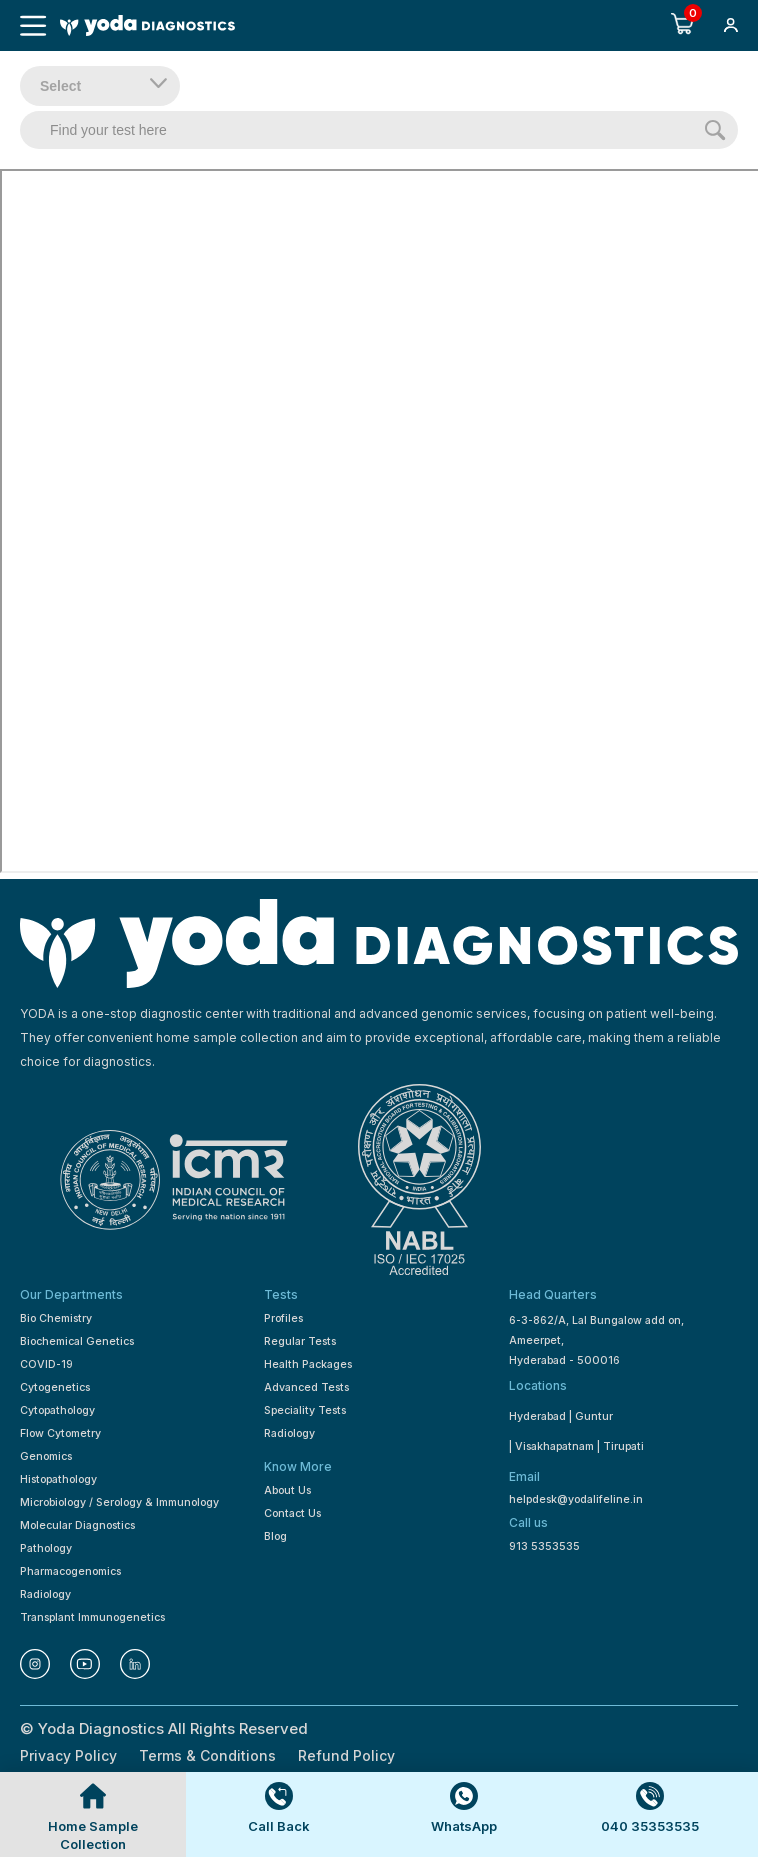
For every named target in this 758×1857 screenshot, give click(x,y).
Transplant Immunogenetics (92, 1617)
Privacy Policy (68, 1755)
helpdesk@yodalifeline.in (576, 1499)
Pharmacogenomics (70, 1571)
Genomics (46, 1456)
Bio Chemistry (56, 1318)
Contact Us (292, 1513)
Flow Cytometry (60, 1433)
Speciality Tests (305, 1410)
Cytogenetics (55, 1387)
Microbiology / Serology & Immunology (119, 1502)
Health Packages (308, 1364)
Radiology (45, 1594)
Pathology (46, 1548)
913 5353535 (544, 1546)
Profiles (283, 1318)
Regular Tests (300, 1341)
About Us (287, 1490)
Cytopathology (57, 1410)
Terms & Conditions (207, 1755)
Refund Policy (346, 1755)
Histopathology (58, 1479)
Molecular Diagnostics (77, 1525)
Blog (275, 1536)
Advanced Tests (306, 1387)
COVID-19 (46, 1364)
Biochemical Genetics (77, 1341)
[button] (731, 26)
